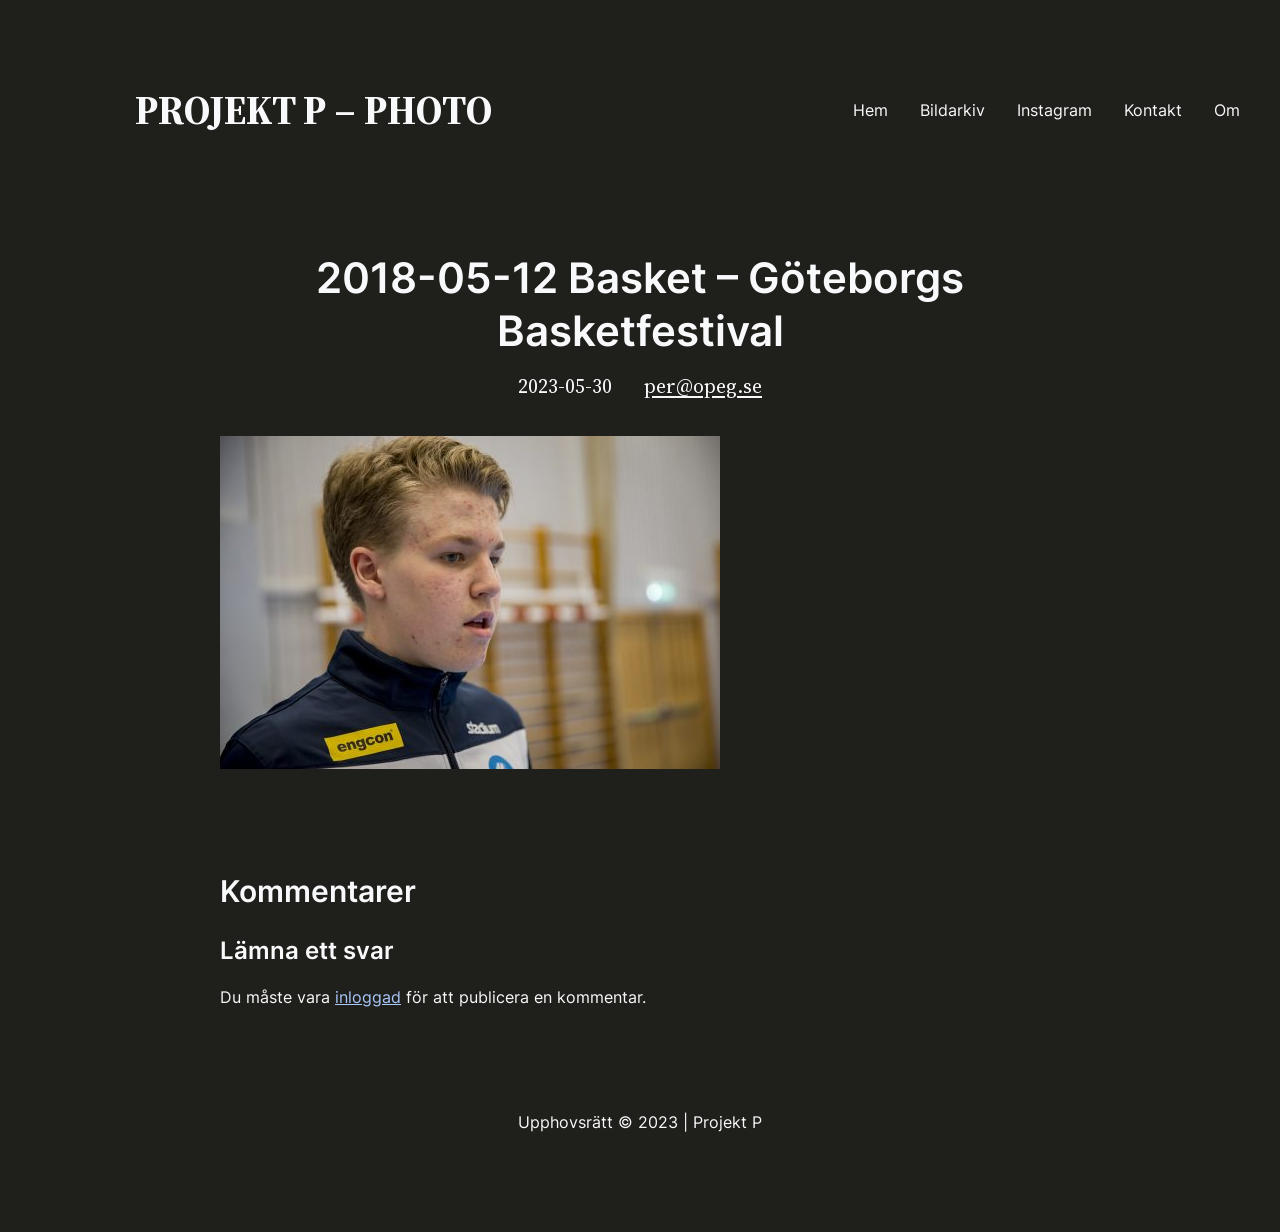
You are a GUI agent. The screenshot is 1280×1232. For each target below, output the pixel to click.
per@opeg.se (703, 386)
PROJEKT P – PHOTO (313, 110)
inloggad (368, 997)
